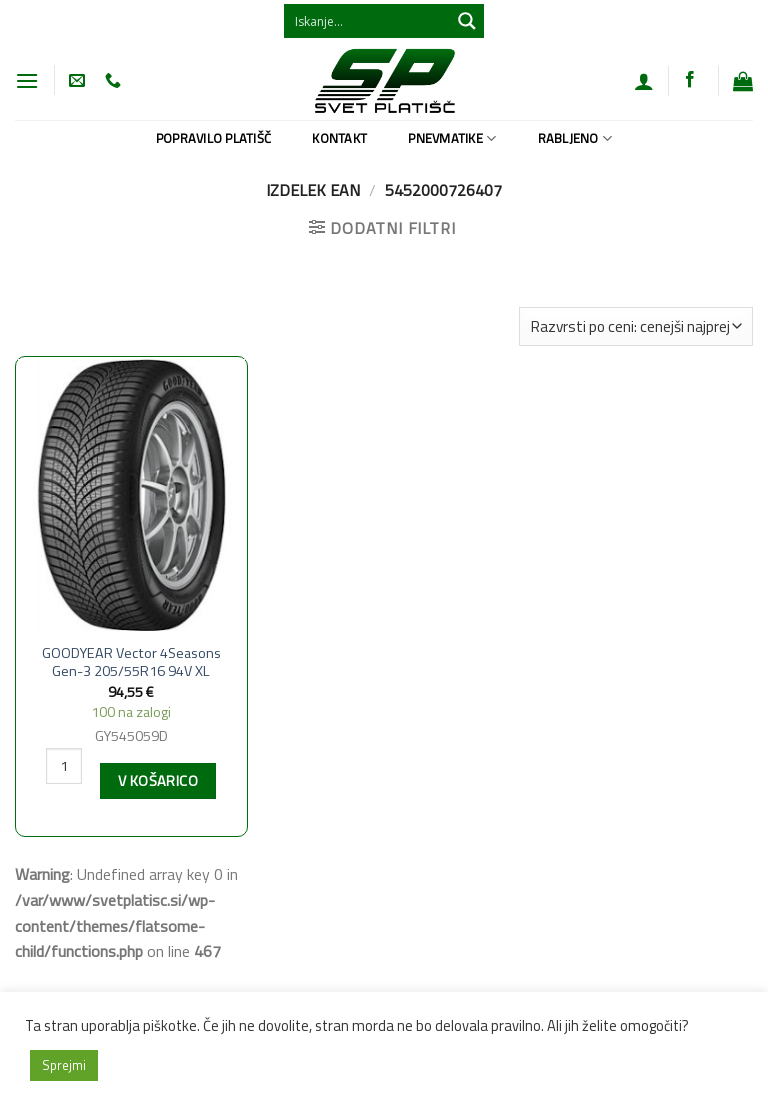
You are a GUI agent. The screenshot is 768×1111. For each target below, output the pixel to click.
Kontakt (339, 138)
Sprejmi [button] (64, 1065)
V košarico (158, 781)
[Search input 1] (368, 21)
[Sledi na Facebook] (690, 80)
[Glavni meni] (27, 80)
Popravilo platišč (213, 138)
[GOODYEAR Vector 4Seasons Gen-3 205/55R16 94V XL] (131, 495)
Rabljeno (575, 138)
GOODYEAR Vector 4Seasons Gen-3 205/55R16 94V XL (131, 662)
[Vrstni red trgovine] (636, 326)
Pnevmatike (452, 138)
